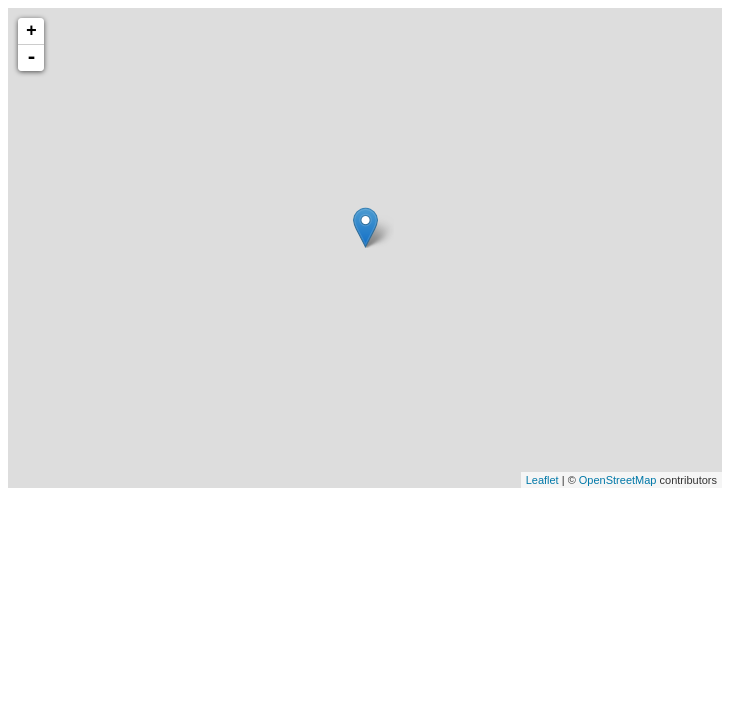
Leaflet (542, 480)
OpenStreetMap (618, 480)
